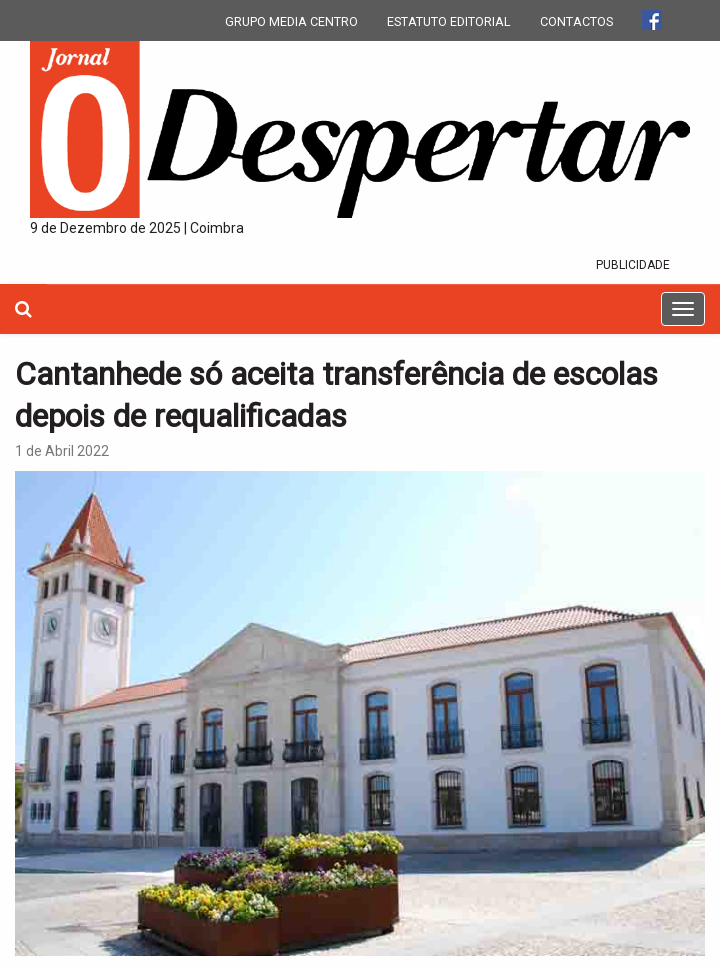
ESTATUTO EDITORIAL (449, 21)
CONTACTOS (576, 21)
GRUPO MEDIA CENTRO (291, 21)
